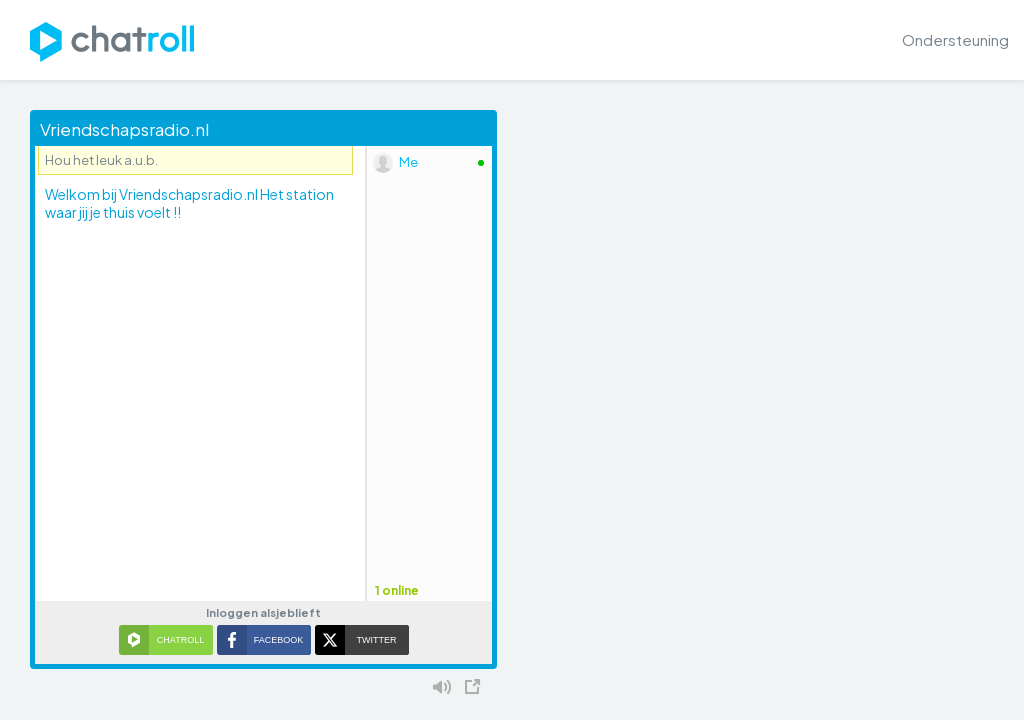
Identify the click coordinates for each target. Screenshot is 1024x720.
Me (408, 162)
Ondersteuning (955, 39)
